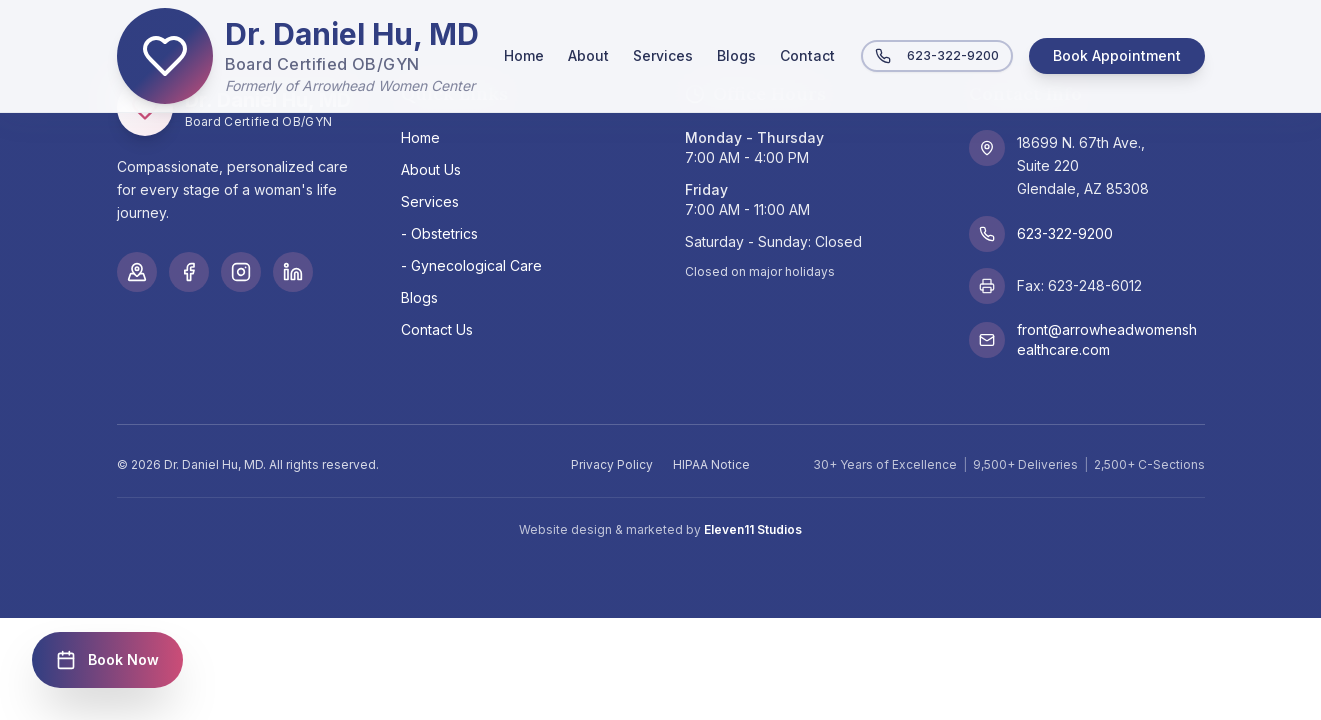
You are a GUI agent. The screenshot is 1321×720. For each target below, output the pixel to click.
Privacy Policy (612, 464)
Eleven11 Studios (753, 529)
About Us (431, 169)
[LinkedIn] (293, 272)
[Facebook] (189, 272)
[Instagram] (241, 272)
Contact (807, 55)
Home (524, 55)
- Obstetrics (439, 233)
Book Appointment (1117, 55)
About (588, 55)
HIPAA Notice (711, 464)
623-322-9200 (937, 56)
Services (663, 55)
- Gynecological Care (471, 265)
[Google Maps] (137, 272)
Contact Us (437, 329)
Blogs (736, 55)
